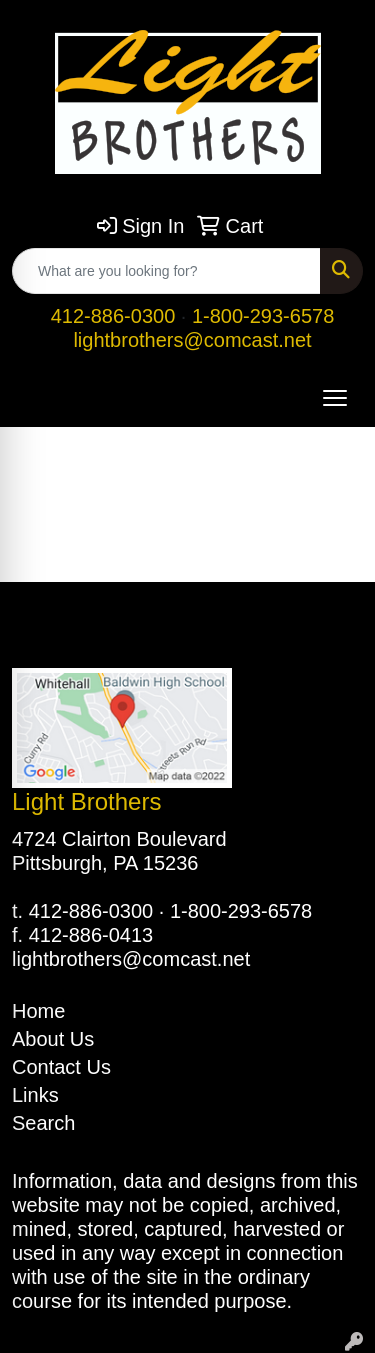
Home (38, 1011)
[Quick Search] (166, 271)
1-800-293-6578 (263, 316)
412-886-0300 (113, 316)
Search (43, 1123)
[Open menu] (335, 398)
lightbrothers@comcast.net (192, 340)
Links (35, 1095)
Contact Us (61, 1067)
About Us (53, 1039)
